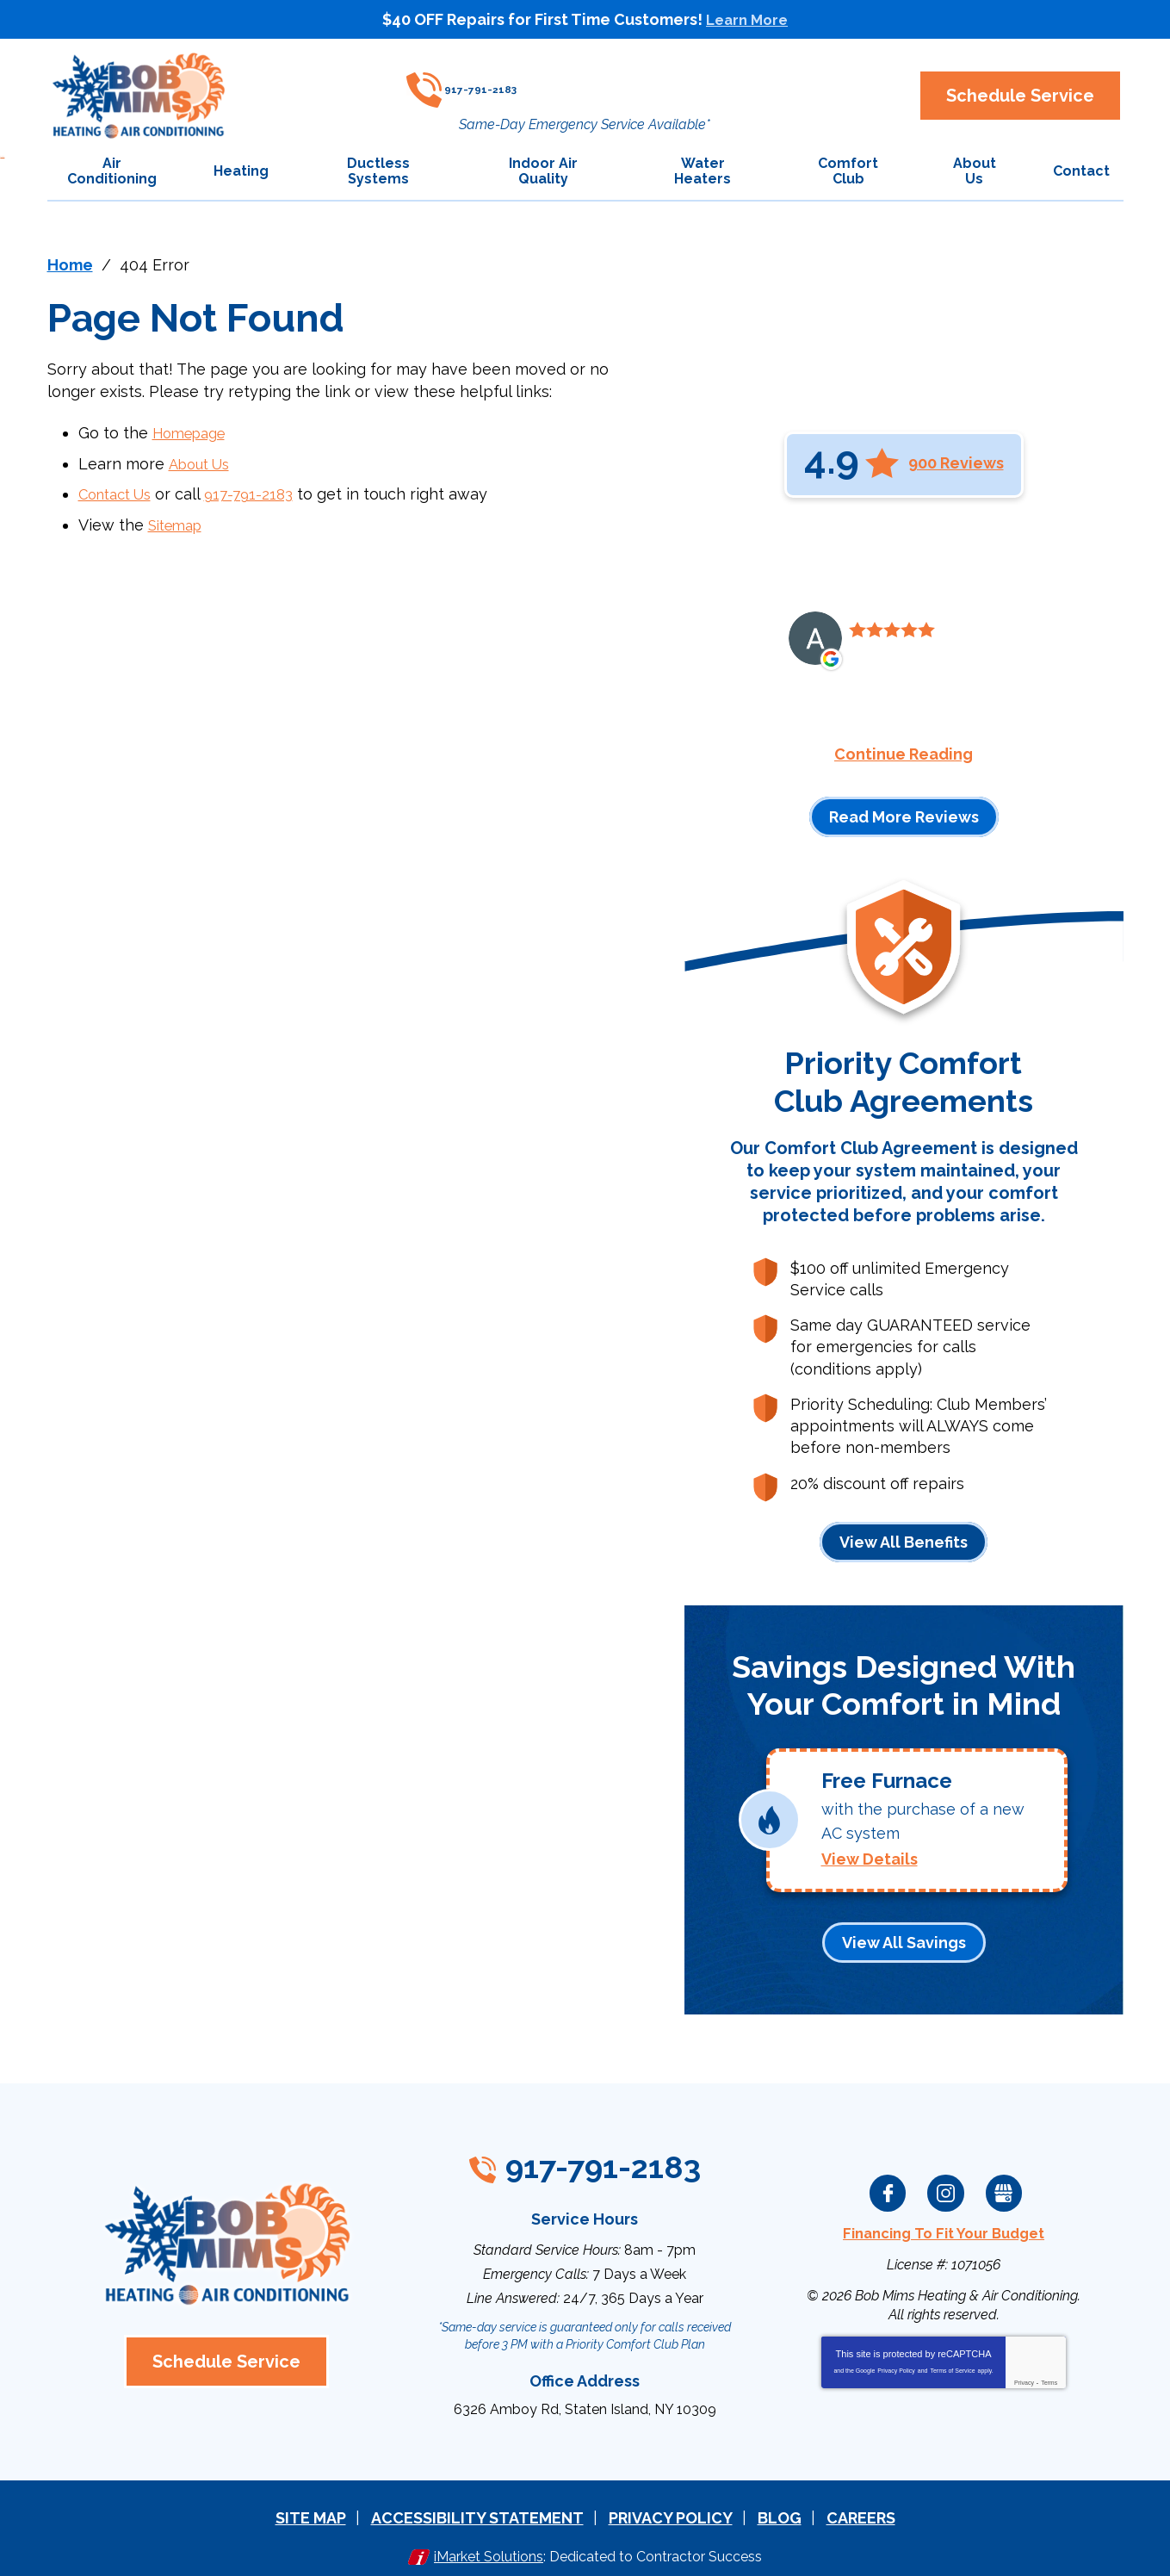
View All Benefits (903, 1541)
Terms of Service (952, 2358)
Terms (1049, 2370)
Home (70, 265)
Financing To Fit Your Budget (943, 2222)
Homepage (193, 433)
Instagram (946, 2182)
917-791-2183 (573, 82)
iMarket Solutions (488, 2540)
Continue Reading (903, 753)
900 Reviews (956, 463)
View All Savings (904, 1932)
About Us (202, 462)
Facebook (888, 2182)
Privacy (1024, 2370)
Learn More (747, 19)
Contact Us (119, 491)
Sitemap (178, 521)
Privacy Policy (896, 2358)
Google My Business (1004, 2182)
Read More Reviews (904, 816)
